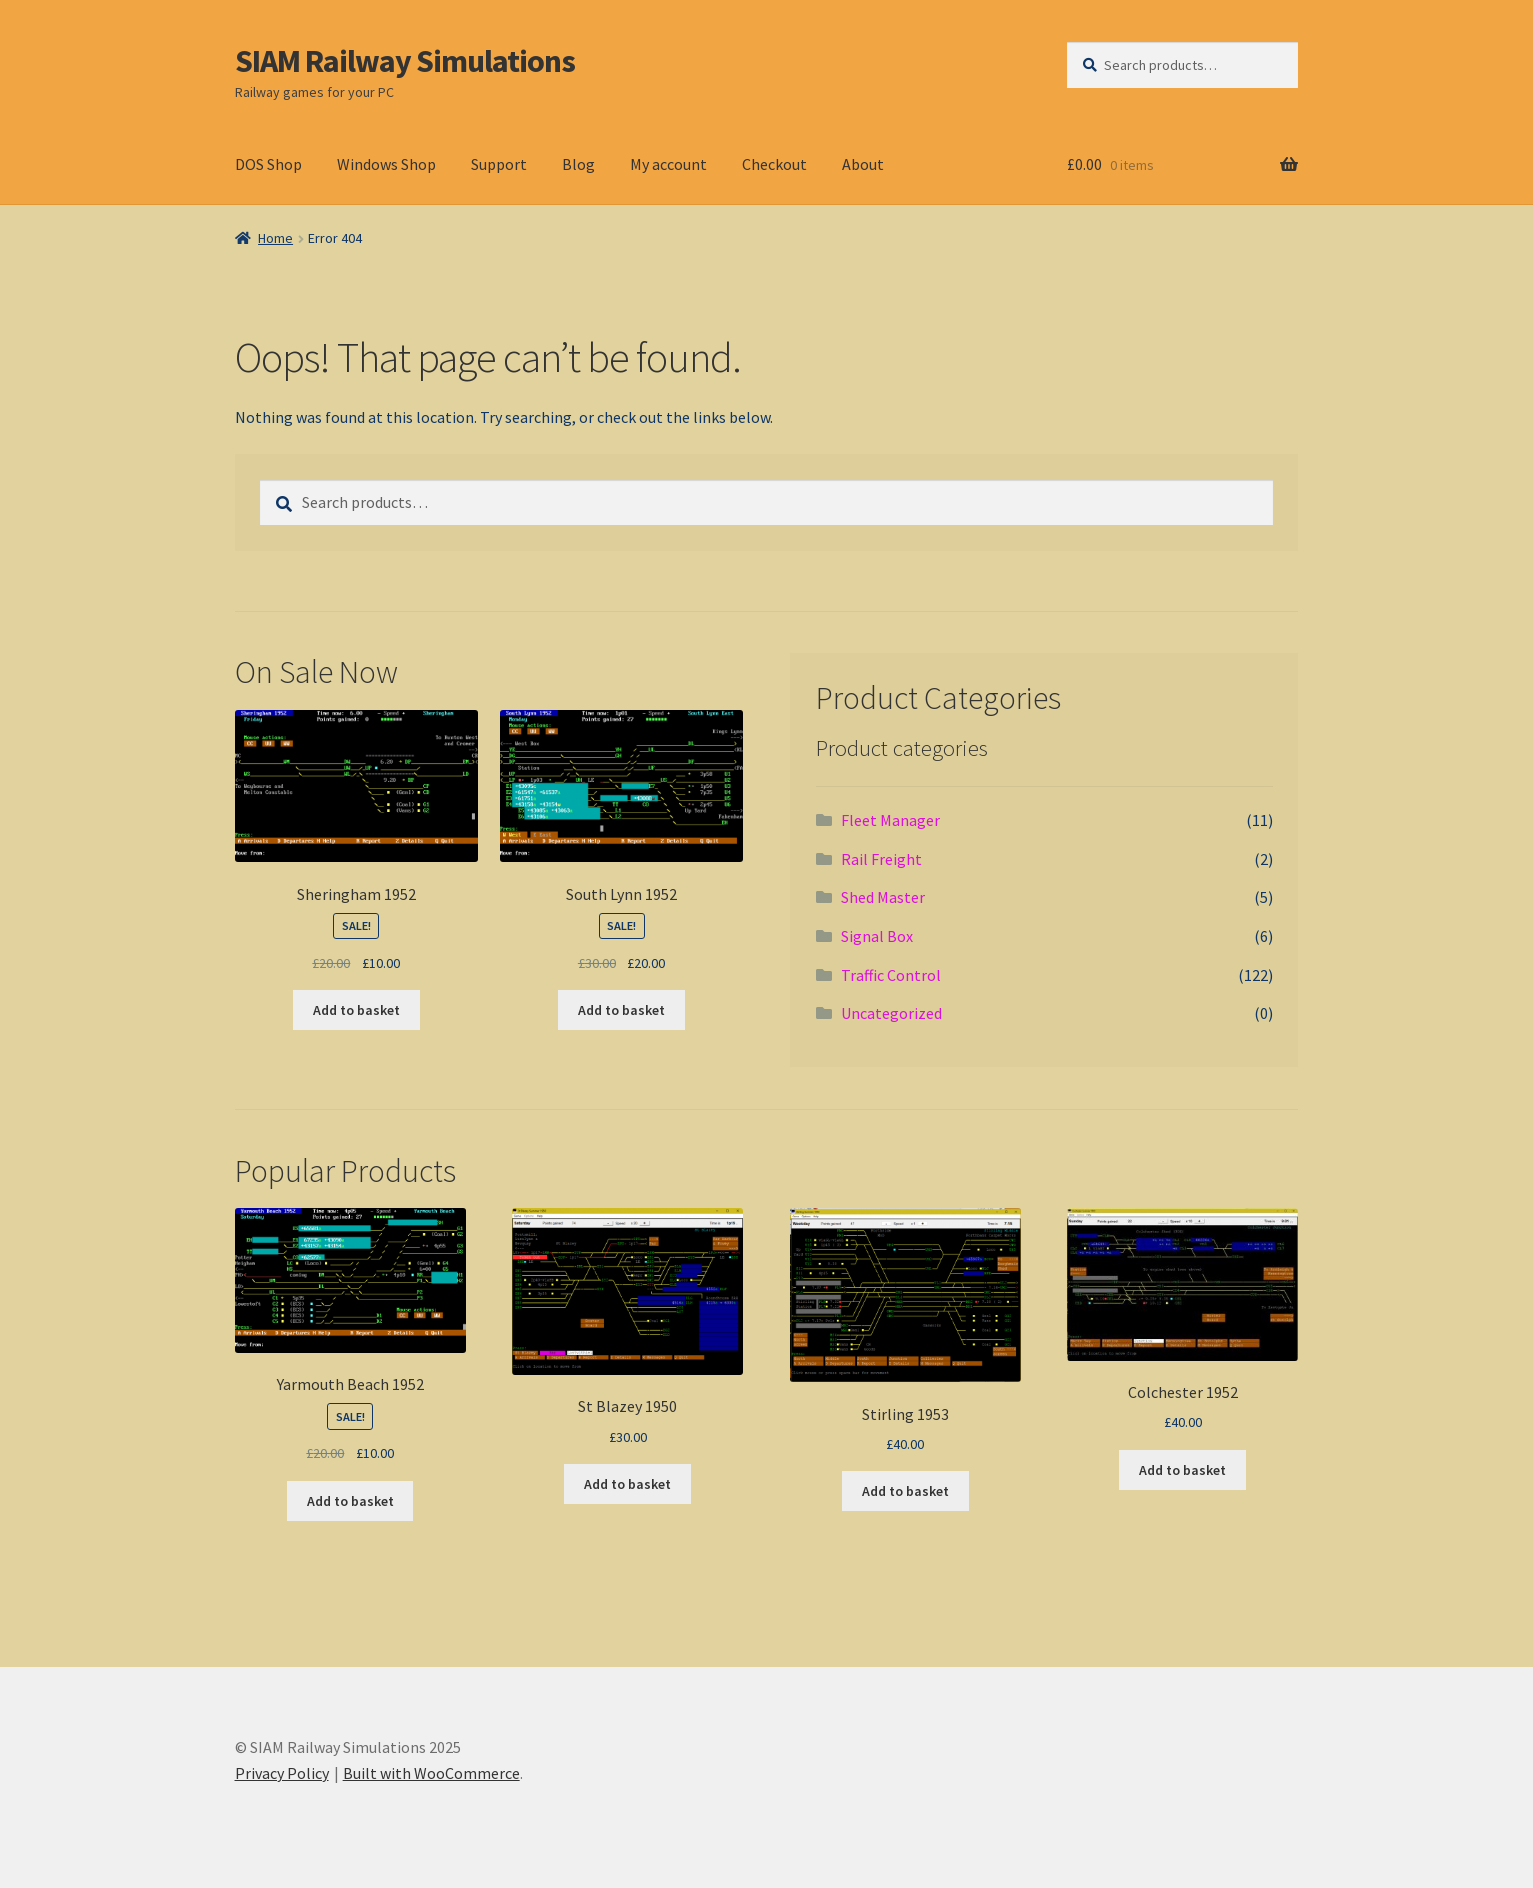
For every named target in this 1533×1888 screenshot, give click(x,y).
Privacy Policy (282, 1773)
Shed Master (883, 897)
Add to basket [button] (356, 1010)
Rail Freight (881, 859)
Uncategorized (891, 1013)
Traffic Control (891, 975)
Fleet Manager (890, 820)
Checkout (774, 164)
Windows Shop (386, 164)
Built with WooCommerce (431, 1773)
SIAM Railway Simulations (405, 61)
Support (499, 164)
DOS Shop (268, 164)
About (863, 164)
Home (275, 238)
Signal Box (877, 936)
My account (668, 164)
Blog (578, 164)
